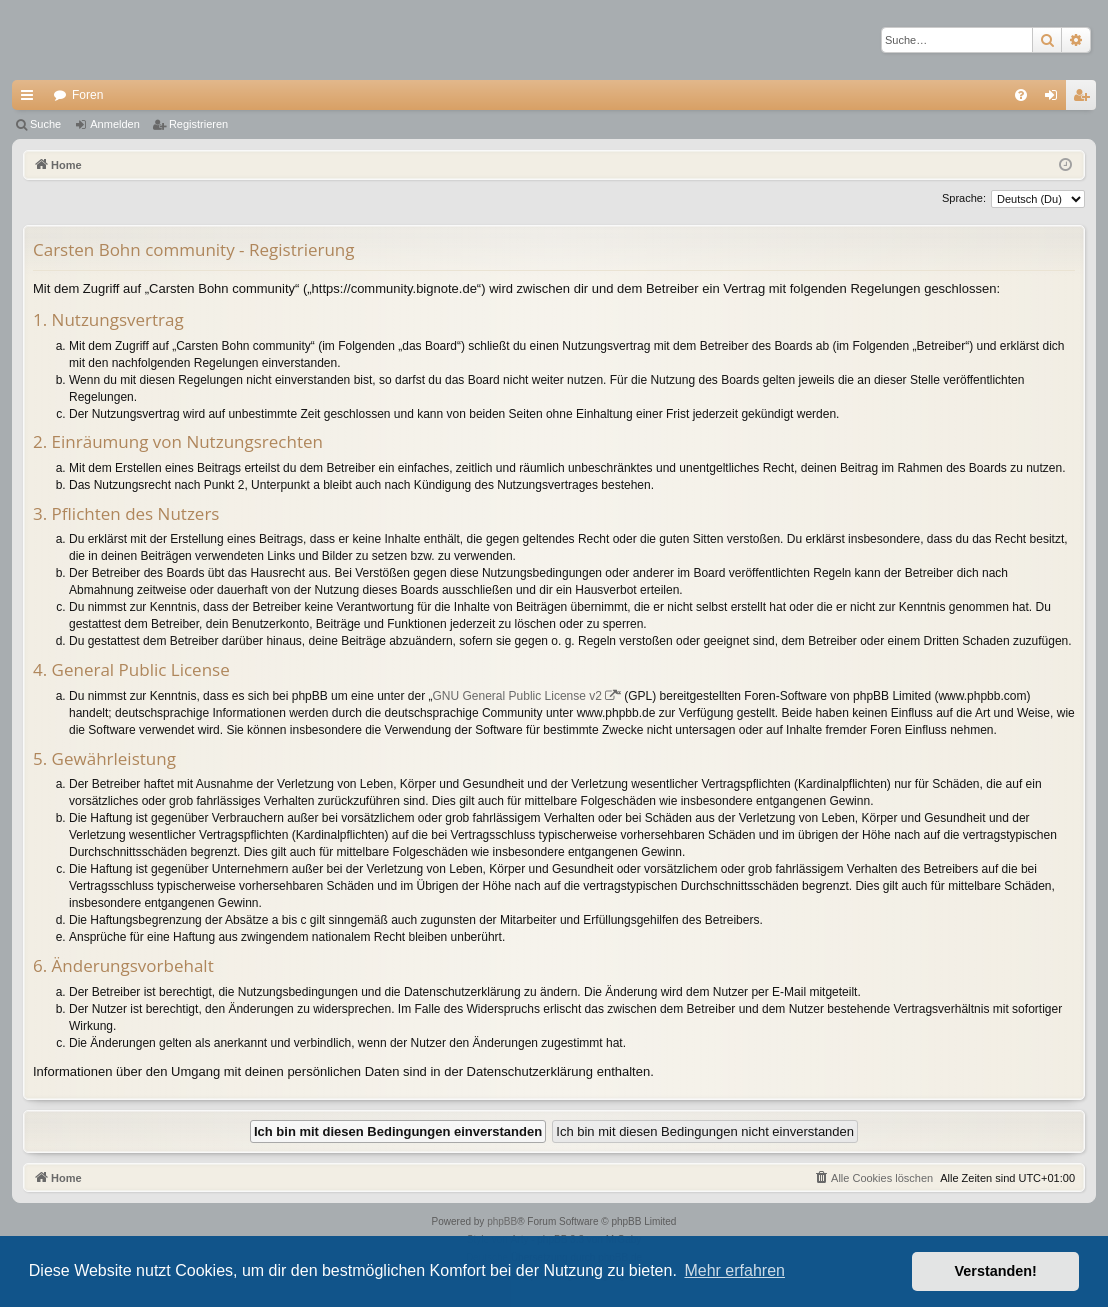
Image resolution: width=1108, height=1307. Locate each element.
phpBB (502, 1221)
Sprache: (964, 198)
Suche (45, 124)
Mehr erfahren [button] (734, 1270)
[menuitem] (1021, 95)
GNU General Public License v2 (517, 696)
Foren (87, 95)
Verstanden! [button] (996, 1271)
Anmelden (115, 124)
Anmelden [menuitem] (1055, 99)
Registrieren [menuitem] (1085, 99)
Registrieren (198, 124)
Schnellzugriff (31, 99)
